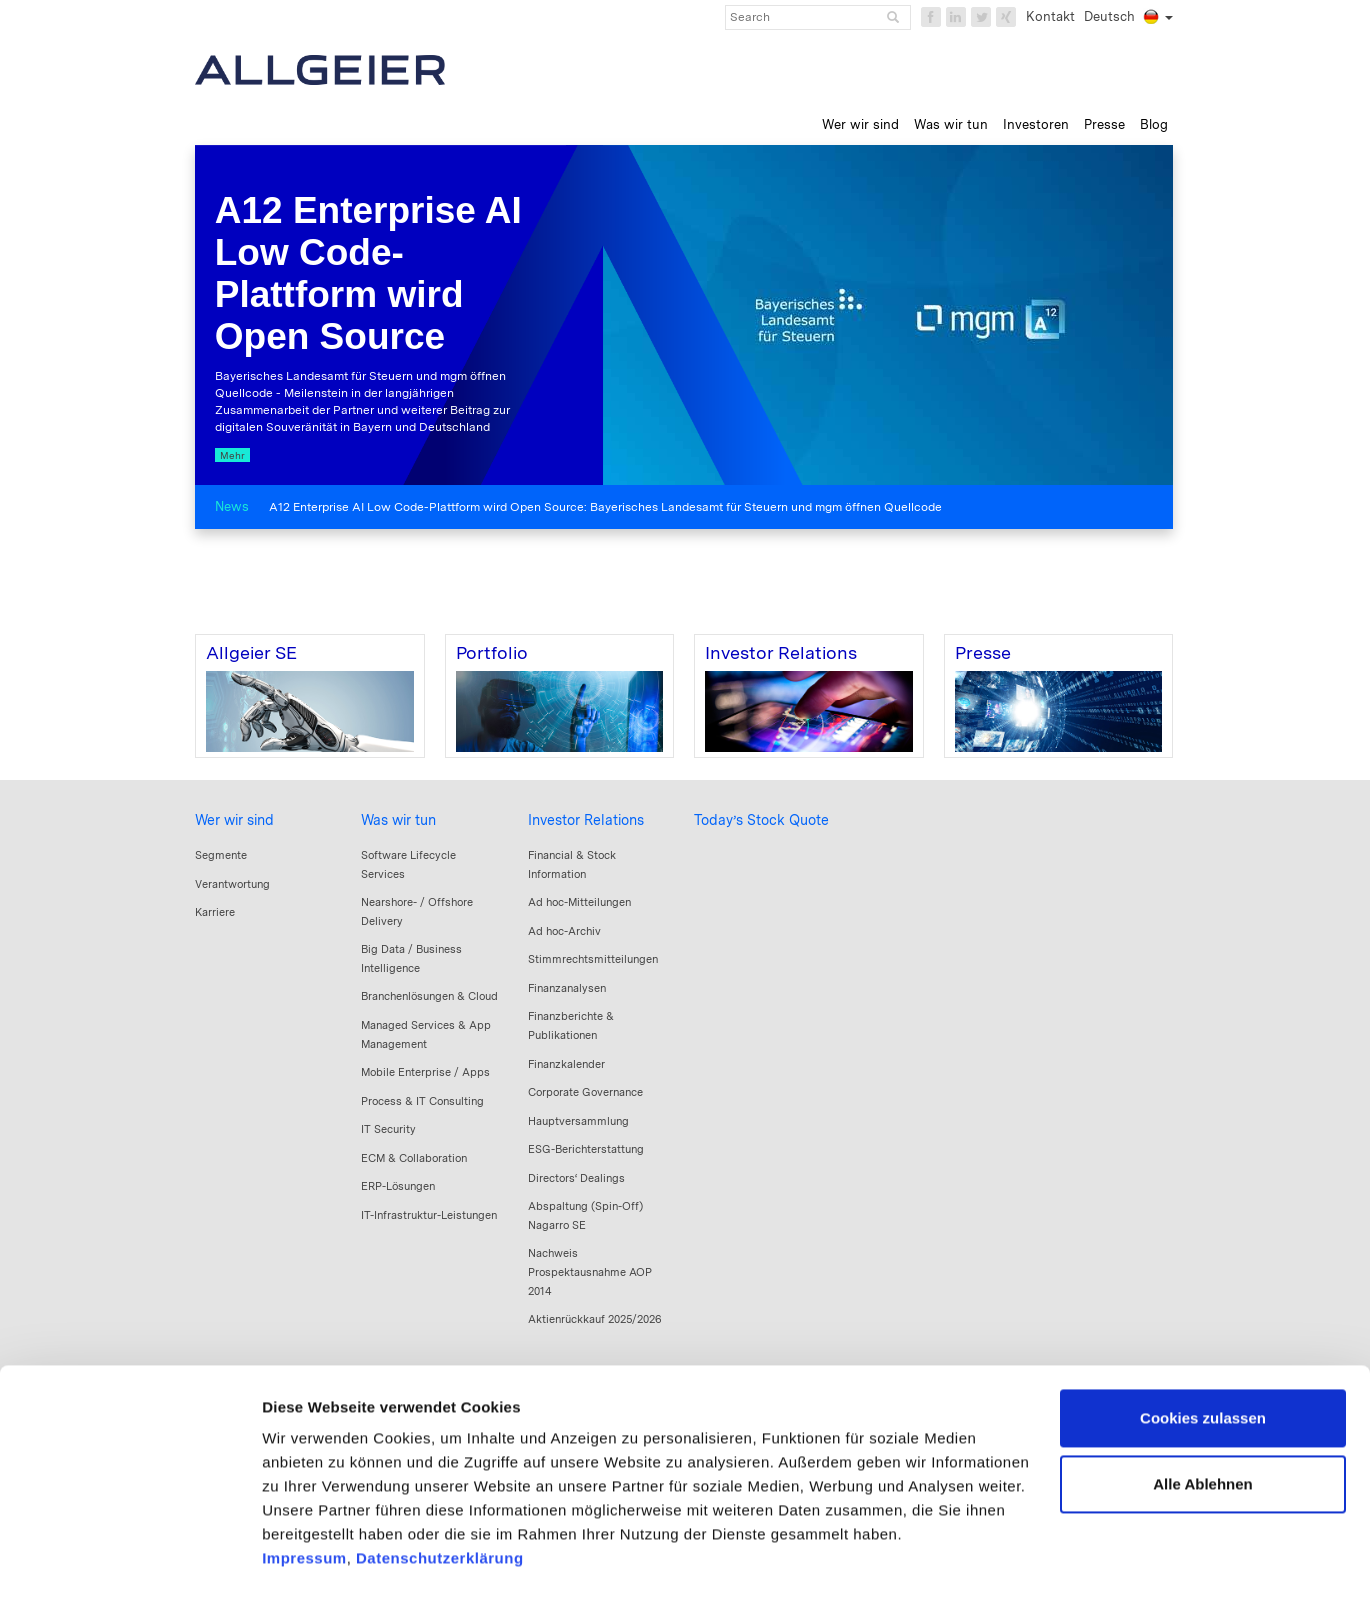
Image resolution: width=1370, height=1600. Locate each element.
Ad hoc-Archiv (564, 931)
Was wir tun (398, 820)
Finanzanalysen (567, 988)
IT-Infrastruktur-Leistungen (429, 1215)
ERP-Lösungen (398, 1186)
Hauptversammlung (578, 1121)
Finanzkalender (566, 1064)
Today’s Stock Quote (761, 820)
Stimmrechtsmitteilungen (593, 959)
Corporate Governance (585, 1092)
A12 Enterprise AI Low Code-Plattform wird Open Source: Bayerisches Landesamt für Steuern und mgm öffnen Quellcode (605, 507)
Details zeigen (312, 1560)
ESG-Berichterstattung (586, 1149)
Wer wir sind (234, 820)
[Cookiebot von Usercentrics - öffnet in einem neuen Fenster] (129, 1561)
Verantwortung (232, 884)
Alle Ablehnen (1202, 1406)
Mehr (232, 455)
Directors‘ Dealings (576, 1178)
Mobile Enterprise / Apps (425, 1072)
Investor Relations (586, 820)
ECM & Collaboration (414, 1158)
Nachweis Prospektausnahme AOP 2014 (590, 1271)
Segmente (221, 855)
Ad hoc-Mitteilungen (579, 902)
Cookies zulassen (1203, 1341)
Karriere (215, 912)
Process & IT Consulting (422, 1101)
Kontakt (1050, 16)
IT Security (388, 1129)
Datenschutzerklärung (440, 1481)
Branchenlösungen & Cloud (429, 996)
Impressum (304, 1481)
